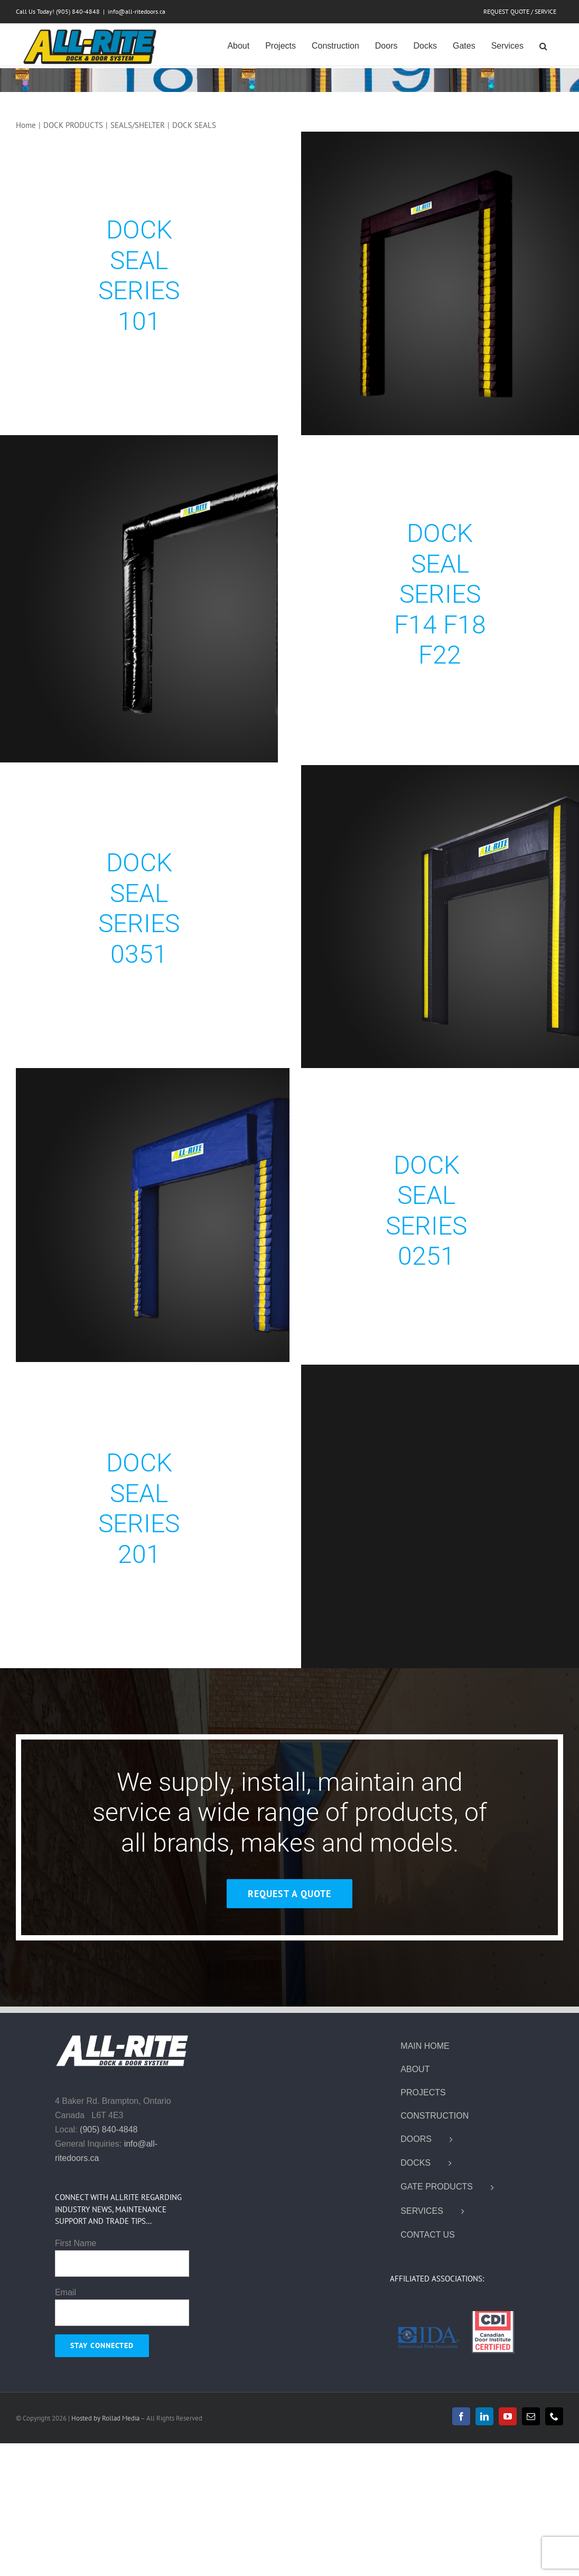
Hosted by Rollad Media (106, 2418)
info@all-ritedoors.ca (136, 11)
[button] (543, 45)
